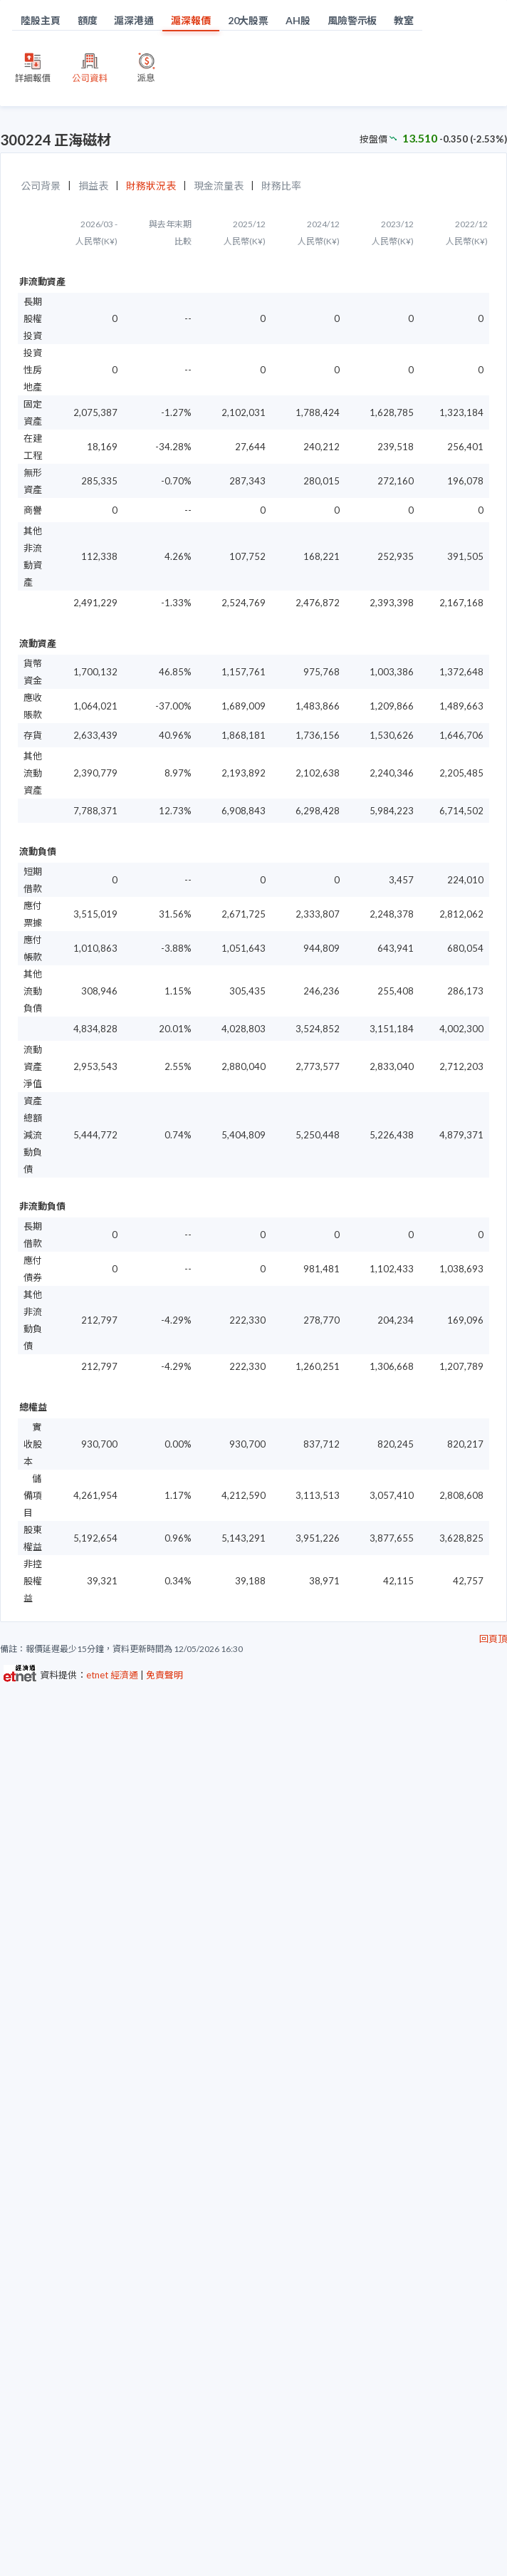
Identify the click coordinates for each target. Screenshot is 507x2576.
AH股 (298, 20)
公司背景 (41, 186)
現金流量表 (219, 186)
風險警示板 (352, 20)
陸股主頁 (41, 20)
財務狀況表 (151, 186)
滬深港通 (134, 20)
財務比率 (281, 186)
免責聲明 (164, 1675)
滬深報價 (191, 20)
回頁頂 (493, 1638)
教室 (404, 20)
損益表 (93, 186)
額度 (88, 20)
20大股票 (248, 20)
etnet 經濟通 (112, 1675)
